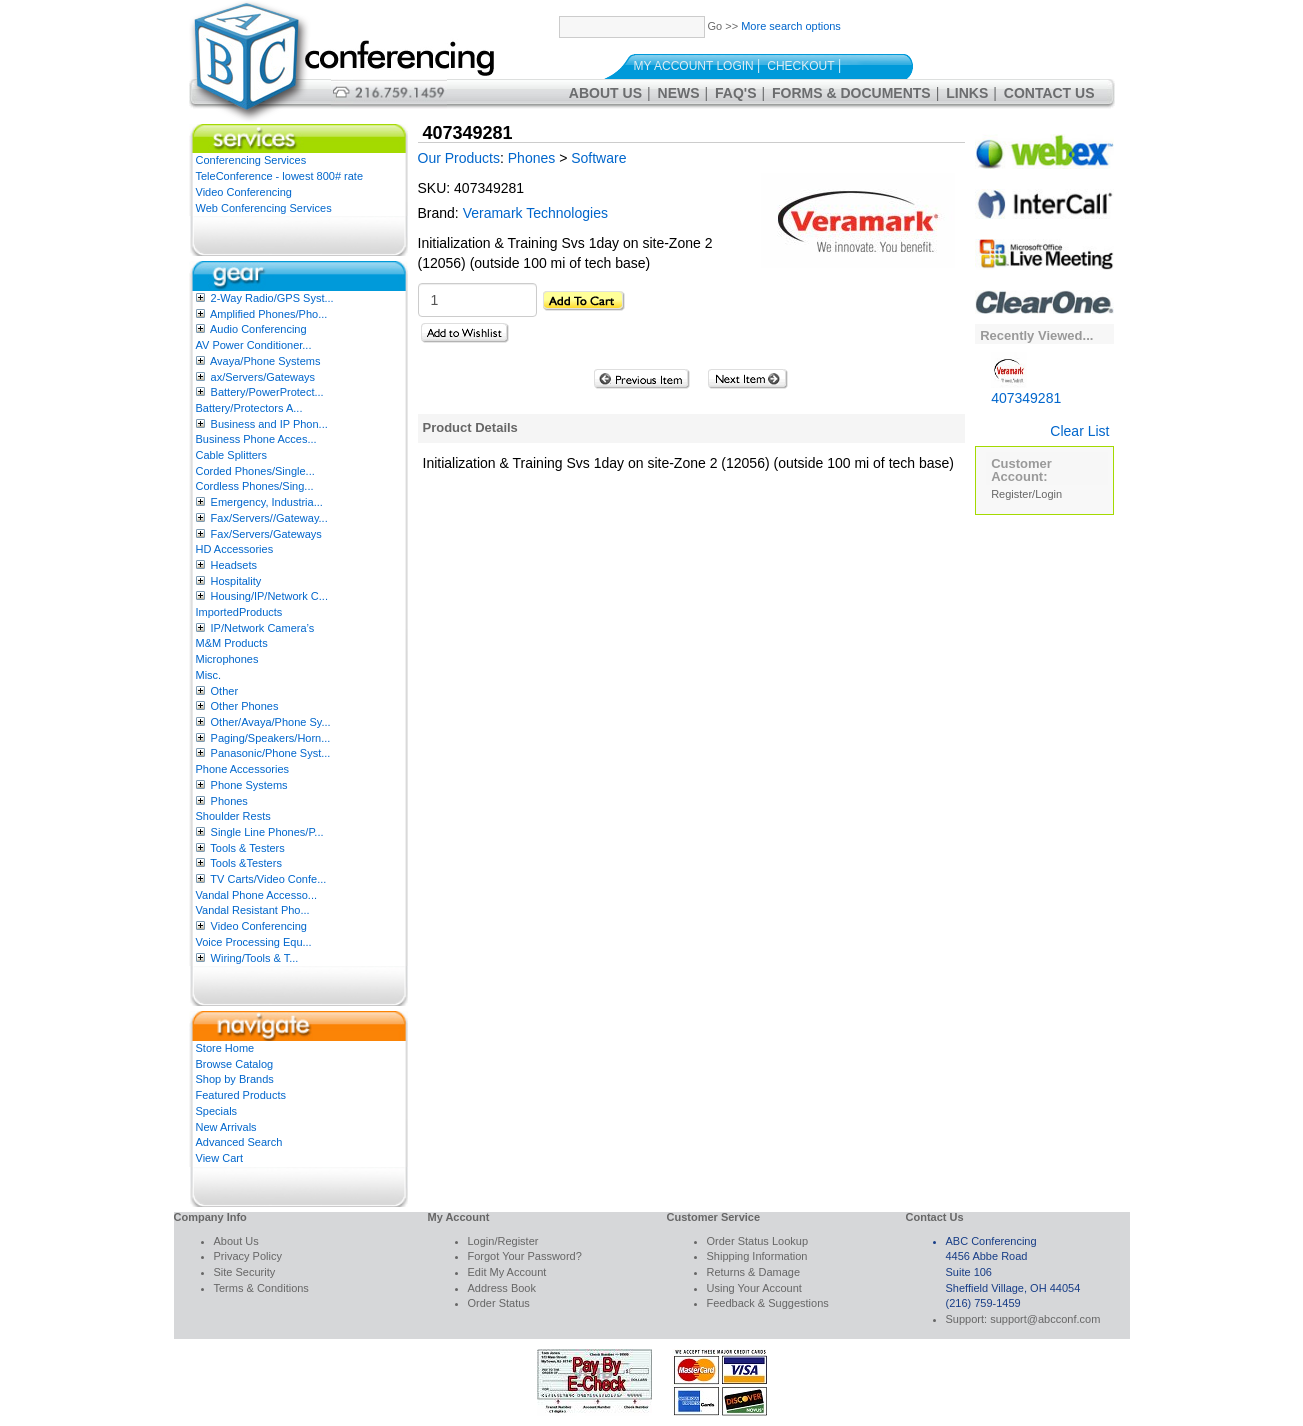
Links (967, 93)
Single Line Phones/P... (267, 832)
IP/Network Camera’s (263, 628)
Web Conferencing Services (264, 208)
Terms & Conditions (261, 1288)
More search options (791, 26)
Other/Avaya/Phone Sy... (271, 722)
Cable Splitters (232, 455)
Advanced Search (239, 1142)
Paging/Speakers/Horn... (271, 738)
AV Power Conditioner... (254, 345)
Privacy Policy (248, 1256)
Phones (229, 801)
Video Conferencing (244, 192)
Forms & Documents (851, 93)
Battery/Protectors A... (249, 408)
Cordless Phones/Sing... (255, 486)
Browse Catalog (235, 1064)
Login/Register (503, 1241)
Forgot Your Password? (525, 1256)
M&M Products (232, 643)
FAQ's (735, 93)
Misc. (209, 675)
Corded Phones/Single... (255, 471)
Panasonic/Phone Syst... (271, 753)
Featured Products (241, 1095)
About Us (605, 93)
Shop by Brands (235, 1079)
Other (225, 691)
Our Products (459, 158)
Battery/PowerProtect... (267, 392)
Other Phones (245, 706)
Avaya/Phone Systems (265, 361)
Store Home (225, 1048)
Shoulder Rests (233, 816)
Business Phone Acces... (256, 439)
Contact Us (1049, 93)
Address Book (502, 1288)
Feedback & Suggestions (768, 1303)
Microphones (227, 659)
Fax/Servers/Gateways (266, 534)
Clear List (1079, 431)
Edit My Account (507, 1272)
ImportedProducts (239, 612)
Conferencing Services (251, 160)
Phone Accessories (243, 769)
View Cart (219, 1158)
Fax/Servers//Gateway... (269, 518)
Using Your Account (754, 1288)
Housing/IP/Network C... (269, 596)
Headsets (234, 565)
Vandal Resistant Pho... (253, 910)
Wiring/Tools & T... (255, 958)
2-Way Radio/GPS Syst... (272, 298)
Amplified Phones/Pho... (268, 314)
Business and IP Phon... (269, 424)
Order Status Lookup (758, 1241)
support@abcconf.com (1045, 1319)
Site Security (245, 1272)
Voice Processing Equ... (254, 942)
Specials (217, 1111)
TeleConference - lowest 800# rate (280, 176)
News (679, 93)
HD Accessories (235, 549)
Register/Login (1026, 494)
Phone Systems (249, 785)
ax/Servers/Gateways (263, 377)
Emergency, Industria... (267, 502)
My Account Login (694, 66)
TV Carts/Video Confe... (268, 879)
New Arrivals (226, 1127)
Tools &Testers (246, 863)
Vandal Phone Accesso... (257, 895)
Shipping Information (757, 1256)
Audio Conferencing (258, 329)
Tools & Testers (247, 848)
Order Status (499, 1303)
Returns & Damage (754, 1272)
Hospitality (236, 581)
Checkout (800, 66)
